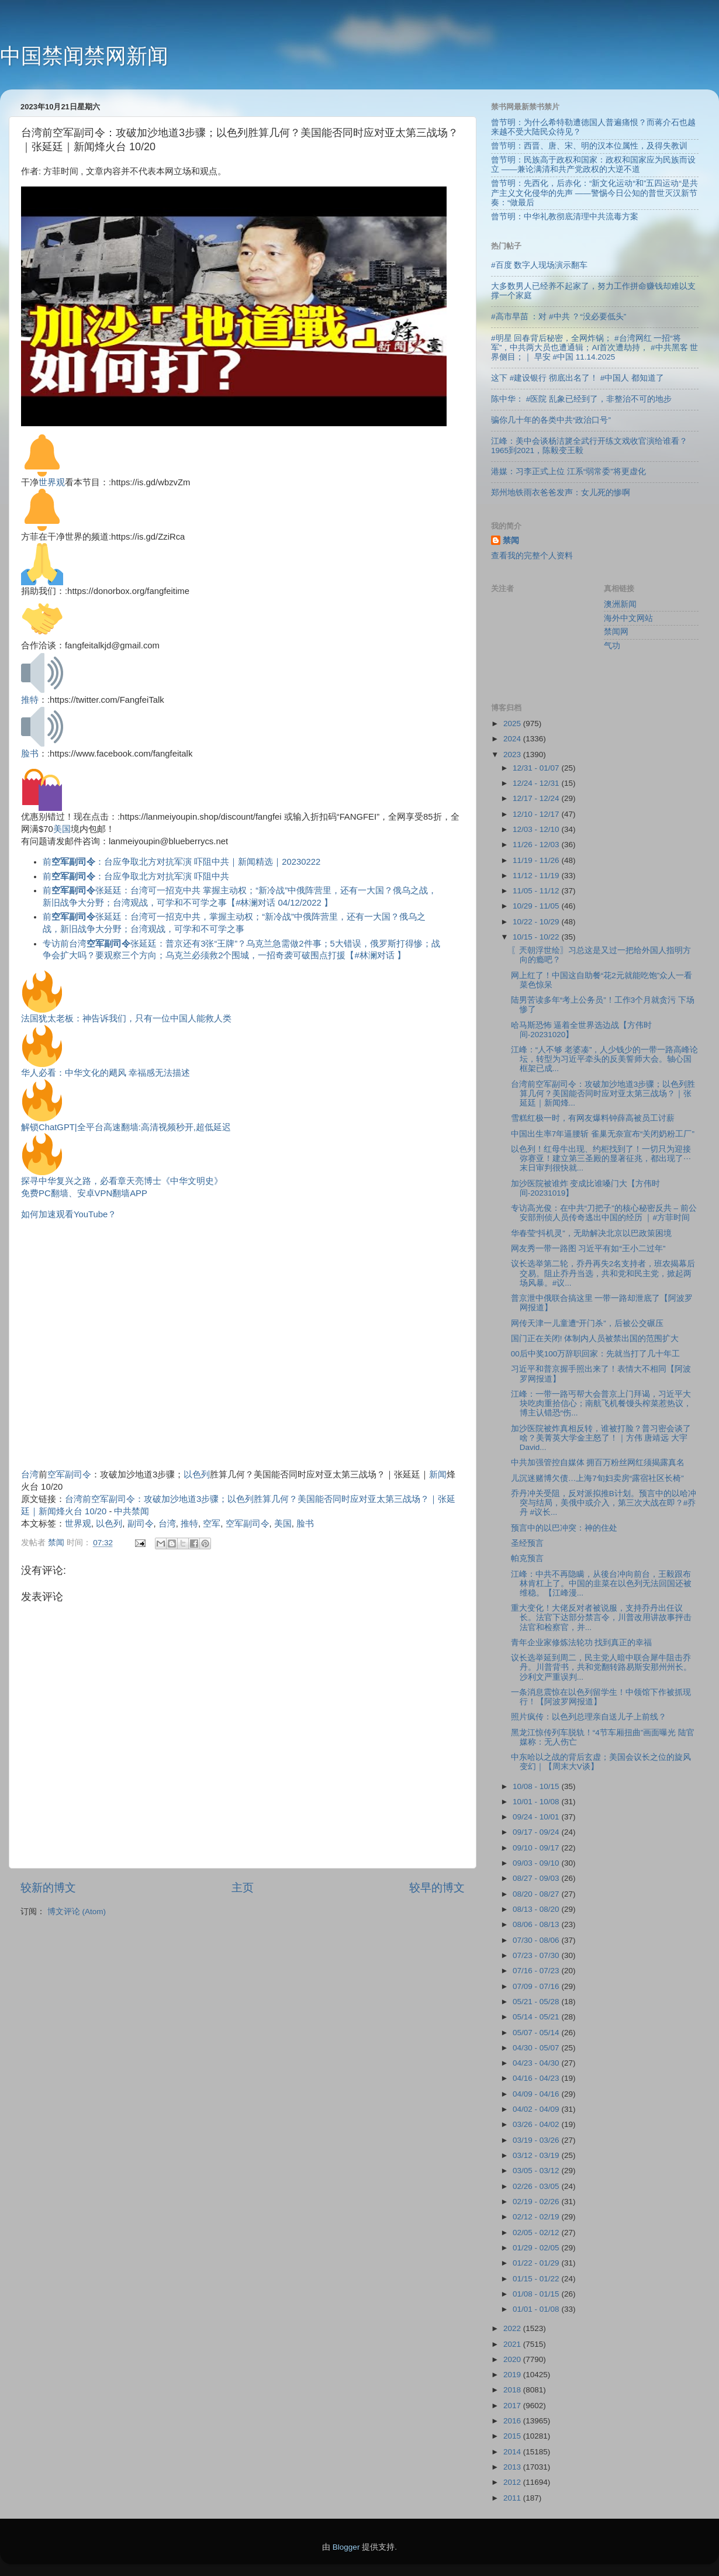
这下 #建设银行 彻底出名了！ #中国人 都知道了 (577, 378)
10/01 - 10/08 (537, 1801)
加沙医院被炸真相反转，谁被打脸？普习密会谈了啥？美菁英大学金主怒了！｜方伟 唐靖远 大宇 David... (601, 1438)
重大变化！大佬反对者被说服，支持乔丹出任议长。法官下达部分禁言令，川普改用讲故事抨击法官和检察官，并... (601, 1617)
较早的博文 (437, 1887)
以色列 (197, 1474)
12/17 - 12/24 (537, 798)
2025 (513, 723)
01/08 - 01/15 (537, 2294)
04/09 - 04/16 (537, 2094)
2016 (513, 2420)
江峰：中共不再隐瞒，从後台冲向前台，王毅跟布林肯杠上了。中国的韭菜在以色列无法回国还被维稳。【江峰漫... (601, 1583)
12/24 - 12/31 (537, 783)
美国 (62, 829)
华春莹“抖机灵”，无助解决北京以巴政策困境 (591, 1233)
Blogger (346, 2547)
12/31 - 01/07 (537, 768)
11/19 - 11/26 (537, 860)
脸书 (30, 753)
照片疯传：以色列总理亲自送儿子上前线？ (588, 1716)
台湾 (30, 1474)
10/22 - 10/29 (537, 921)
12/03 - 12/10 (537, 829)
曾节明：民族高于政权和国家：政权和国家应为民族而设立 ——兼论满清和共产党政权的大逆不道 (593, 165)
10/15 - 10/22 (537, 937)
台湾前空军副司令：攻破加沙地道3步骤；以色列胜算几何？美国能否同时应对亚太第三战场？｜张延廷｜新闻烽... (603, 1093)
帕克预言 (527, 1558)
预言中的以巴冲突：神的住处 (564, 1528)
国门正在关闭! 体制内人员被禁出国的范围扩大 (595, 1338)
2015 (513, 2436)
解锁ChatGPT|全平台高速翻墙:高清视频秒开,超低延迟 (126, 1127)
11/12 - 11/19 (537, 875)
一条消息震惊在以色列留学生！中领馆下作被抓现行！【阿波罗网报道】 (601, 1697)
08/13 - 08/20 (537, 1909)
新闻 (438, 1474)
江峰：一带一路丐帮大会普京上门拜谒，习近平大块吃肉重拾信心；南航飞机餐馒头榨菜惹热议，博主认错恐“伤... (601, 1403)
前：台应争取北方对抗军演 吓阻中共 (136, 876)
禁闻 (511, 540)
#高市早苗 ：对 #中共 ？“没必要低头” (558, 316)
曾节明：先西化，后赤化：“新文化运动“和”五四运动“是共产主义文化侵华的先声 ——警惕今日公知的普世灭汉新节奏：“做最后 (594, 192)
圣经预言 (527, 1543)
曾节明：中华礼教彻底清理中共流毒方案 (564, 216)
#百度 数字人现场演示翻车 (539, 265)
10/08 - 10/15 (537, 1786)
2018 (513, 2389)
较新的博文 (48, 1887)
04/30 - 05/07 (537, 2047)
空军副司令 (69, 1474)
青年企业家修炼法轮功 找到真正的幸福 (581, 1642)
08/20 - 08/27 (537, 1894)
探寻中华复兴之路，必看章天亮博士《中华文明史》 (122, 1181)
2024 (513, 738)
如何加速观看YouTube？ (68, 1214)
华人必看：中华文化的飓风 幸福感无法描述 (105, 1073)
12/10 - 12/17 (537, 814)
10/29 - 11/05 (537, 906)
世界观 (52, 482)
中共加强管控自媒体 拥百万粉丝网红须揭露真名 (598, 1462)
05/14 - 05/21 (537, 2016)
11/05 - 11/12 (537, 890)
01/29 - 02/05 (537, 2247)
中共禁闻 (131, 1511)
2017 (513, 2405)
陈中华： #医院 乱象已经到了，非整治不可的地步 (581, 399)
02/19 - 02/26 (537, 2201)
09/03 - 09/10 (537, 1863)
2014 (513, 2451)
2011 (513, 2498)
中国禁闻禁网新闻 (84, 56)
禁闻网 (616, 631)
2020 (513, 2359)
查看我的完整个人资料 (532, 555)
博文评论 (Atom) (76, 1911)
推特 (30, 700)
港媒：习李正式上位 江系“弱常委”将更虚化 (568, 471)
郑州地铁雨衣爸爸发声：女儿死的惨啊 (560, 492)
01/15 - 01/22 (537, 2278)
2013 (513, 2467)
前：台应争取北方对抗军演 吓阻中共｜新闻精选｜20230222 (181, 861)
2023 (513, 754)
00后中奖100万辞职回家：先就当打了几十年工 (595, 1353)
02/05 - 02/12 (537, 2232)
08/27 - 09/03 (537, 1878)
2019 (513, 2374)
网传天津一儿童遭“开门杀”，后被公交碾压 (587, 1323)
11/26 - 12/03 (537, 844)
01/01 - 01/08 (537, 2309)
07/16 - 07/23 (537, 1970)
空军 (211, 1523)
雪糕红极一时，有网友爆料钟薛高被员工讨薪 (593, 1118)
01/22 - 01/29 (537, 2263)
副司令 (140, 1523)
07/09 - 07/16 (537, 1986)
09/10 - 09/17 (537, 1847)
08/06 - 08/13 (537, 1924)
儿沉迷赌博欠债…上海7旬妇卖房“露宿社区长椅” (597, 1478)
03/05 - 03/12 (537, 2170)
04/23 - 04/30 (537, 2063)
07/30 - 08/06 (537, 1940)
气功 (612, 645)
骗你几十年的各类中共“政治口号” (551, 420)
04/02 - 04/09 (537, 2109)
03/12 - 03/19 (537, 2155)
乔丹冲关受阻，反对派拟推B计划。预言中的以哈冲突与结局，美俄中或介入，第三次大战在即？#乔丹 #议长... (603, 1503)
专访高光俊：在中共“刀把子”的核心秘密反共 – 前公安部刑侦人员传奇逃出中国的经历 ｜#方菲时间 (604, 1213)
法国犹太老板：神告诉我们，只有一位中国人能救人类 (126, 1018)
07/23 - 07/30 (537, 1955)
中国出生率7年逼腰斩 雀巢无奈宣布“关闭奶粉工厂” (602, 1134)
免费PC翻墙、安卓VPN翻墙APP (84, 1193)
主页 (242, 1887)
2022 (513, 2328)
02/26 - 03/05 (537, 2186)
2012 (513, 2482)
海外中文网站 (628, 618)
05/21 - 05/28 (537, 2001)
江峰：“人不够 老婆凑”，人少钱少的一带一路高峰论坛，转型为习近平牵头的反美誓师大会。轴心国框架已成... (605, 1059)
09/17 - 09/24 (537, 1832)
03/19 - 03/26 (537, 2140)
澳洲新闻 (620, 604)
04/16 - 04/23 (537, 2078)
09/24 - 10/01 (537, 1816)
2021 (513, 2344)
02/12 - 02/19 (537, 2216)
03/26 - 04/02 (537, 2124)
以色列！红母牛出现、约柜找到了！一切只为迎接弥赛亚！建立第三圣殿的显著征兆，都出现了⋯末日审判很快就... (601, 1158)
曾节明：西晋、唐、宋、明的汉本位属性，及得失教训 (589, 145)
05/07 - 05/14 (537, 2032)
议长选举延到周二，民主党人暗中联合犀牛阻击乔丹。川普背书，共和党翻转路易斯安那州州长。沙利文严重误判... (601, 1667)
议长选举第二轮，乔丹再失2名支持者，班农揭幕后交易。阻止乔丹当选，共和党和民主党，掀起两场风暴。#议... (603, 1273)
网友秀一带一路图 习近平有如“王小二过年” (588, 1248)
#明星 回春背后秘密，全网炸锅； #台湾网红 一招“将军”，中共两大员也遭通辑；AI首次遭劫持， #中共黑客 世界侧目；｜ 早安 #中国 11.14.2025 (594, 347)
